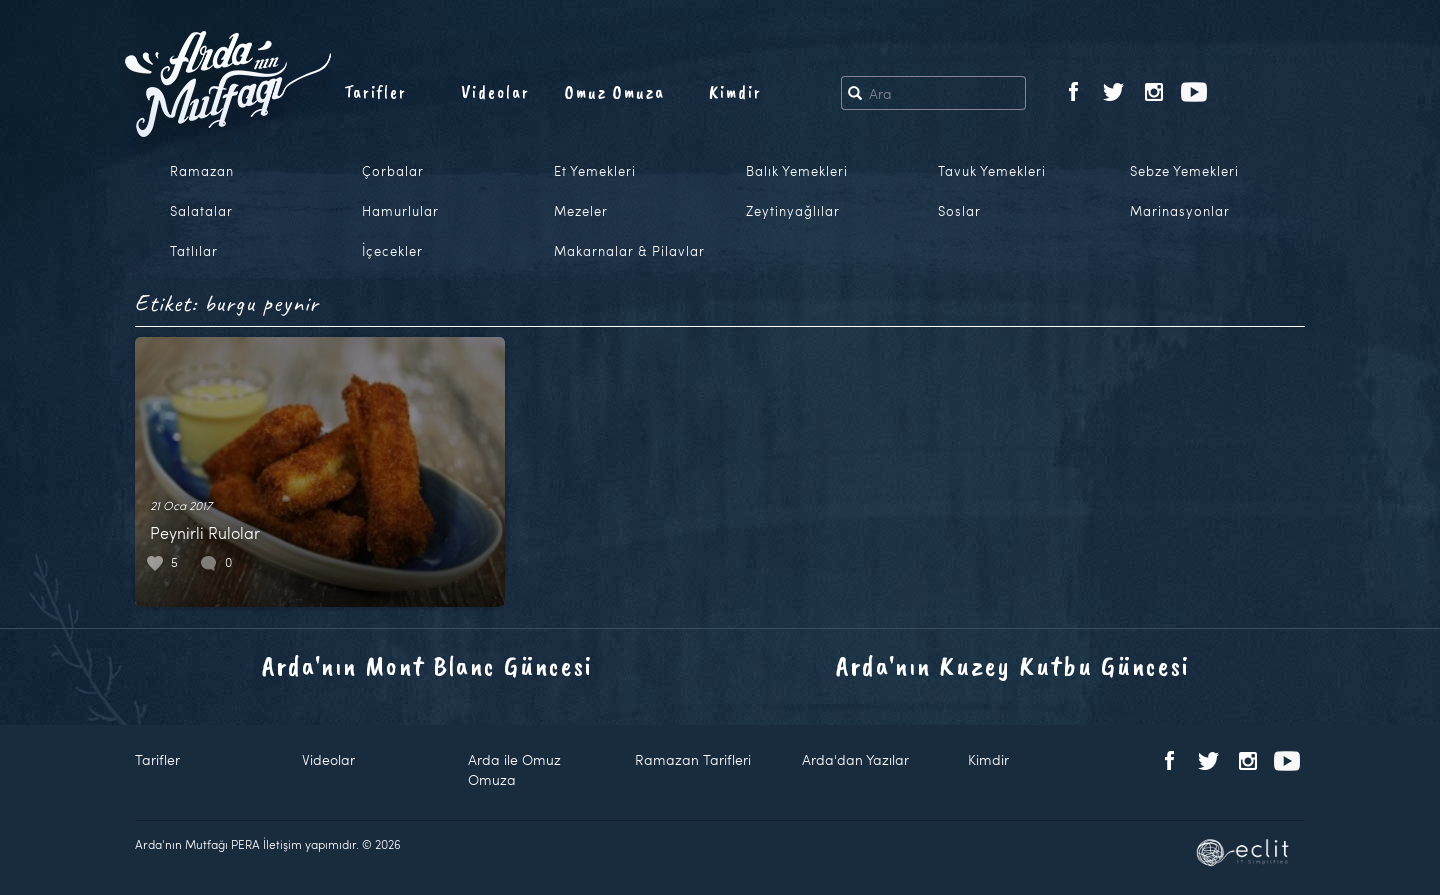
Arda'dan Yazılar (855, 759)
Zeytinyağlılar (793, 211)
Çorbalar (393, 171)
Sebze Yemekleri (1184, 171)
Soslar (959, 211)
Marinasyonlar (1180, 211)
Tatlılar (194, 251)
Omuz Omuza (615, 92)
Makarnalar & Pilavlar (629, 251)
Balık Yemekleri (797, 171)
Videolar (495, 92)
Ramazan (202, 171)
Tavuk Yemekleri (992, 171)
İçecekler (392, 251)
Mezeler (581, 211)
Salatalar (201, 211)
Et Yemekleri (595, 171)
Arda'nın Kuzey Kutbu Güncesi (1013, 665)
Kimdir (735, 92)
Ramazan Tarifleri (693, 759)
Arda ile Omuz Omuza (514, 769)
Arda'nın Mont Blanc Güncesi (427, 665)
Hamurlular (400, 211)
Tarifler (375, 92)
